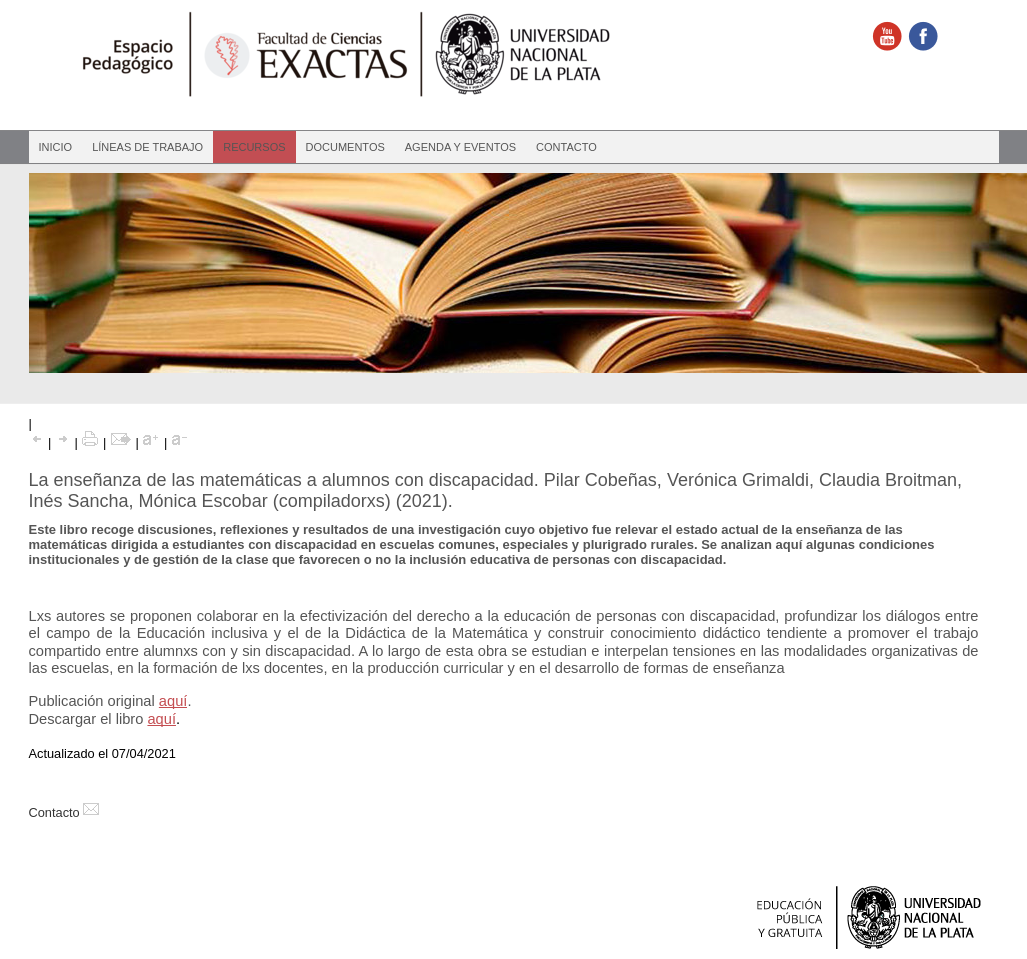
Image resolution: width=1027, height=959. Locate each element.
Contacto (566, 147)
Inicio (56, 147)
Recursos (254, 147)
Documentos (345, 147)
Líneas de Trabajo (147, 147)
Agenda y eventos (460, 147)
